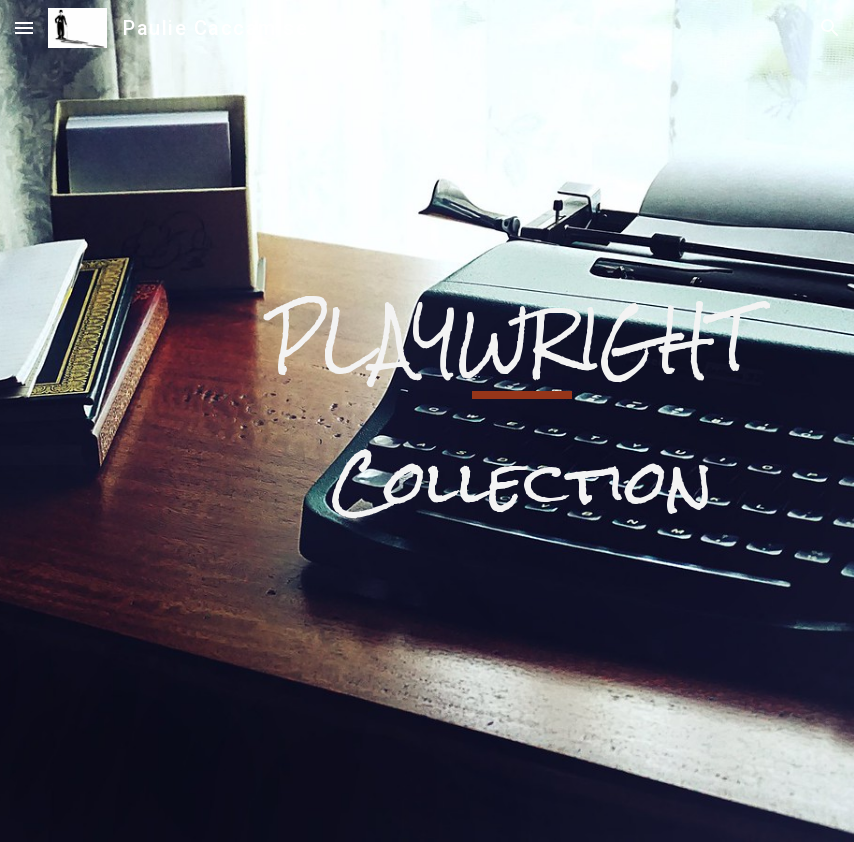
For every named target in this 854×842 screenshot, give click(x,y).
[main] (522, 421)
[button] (24, 27)
